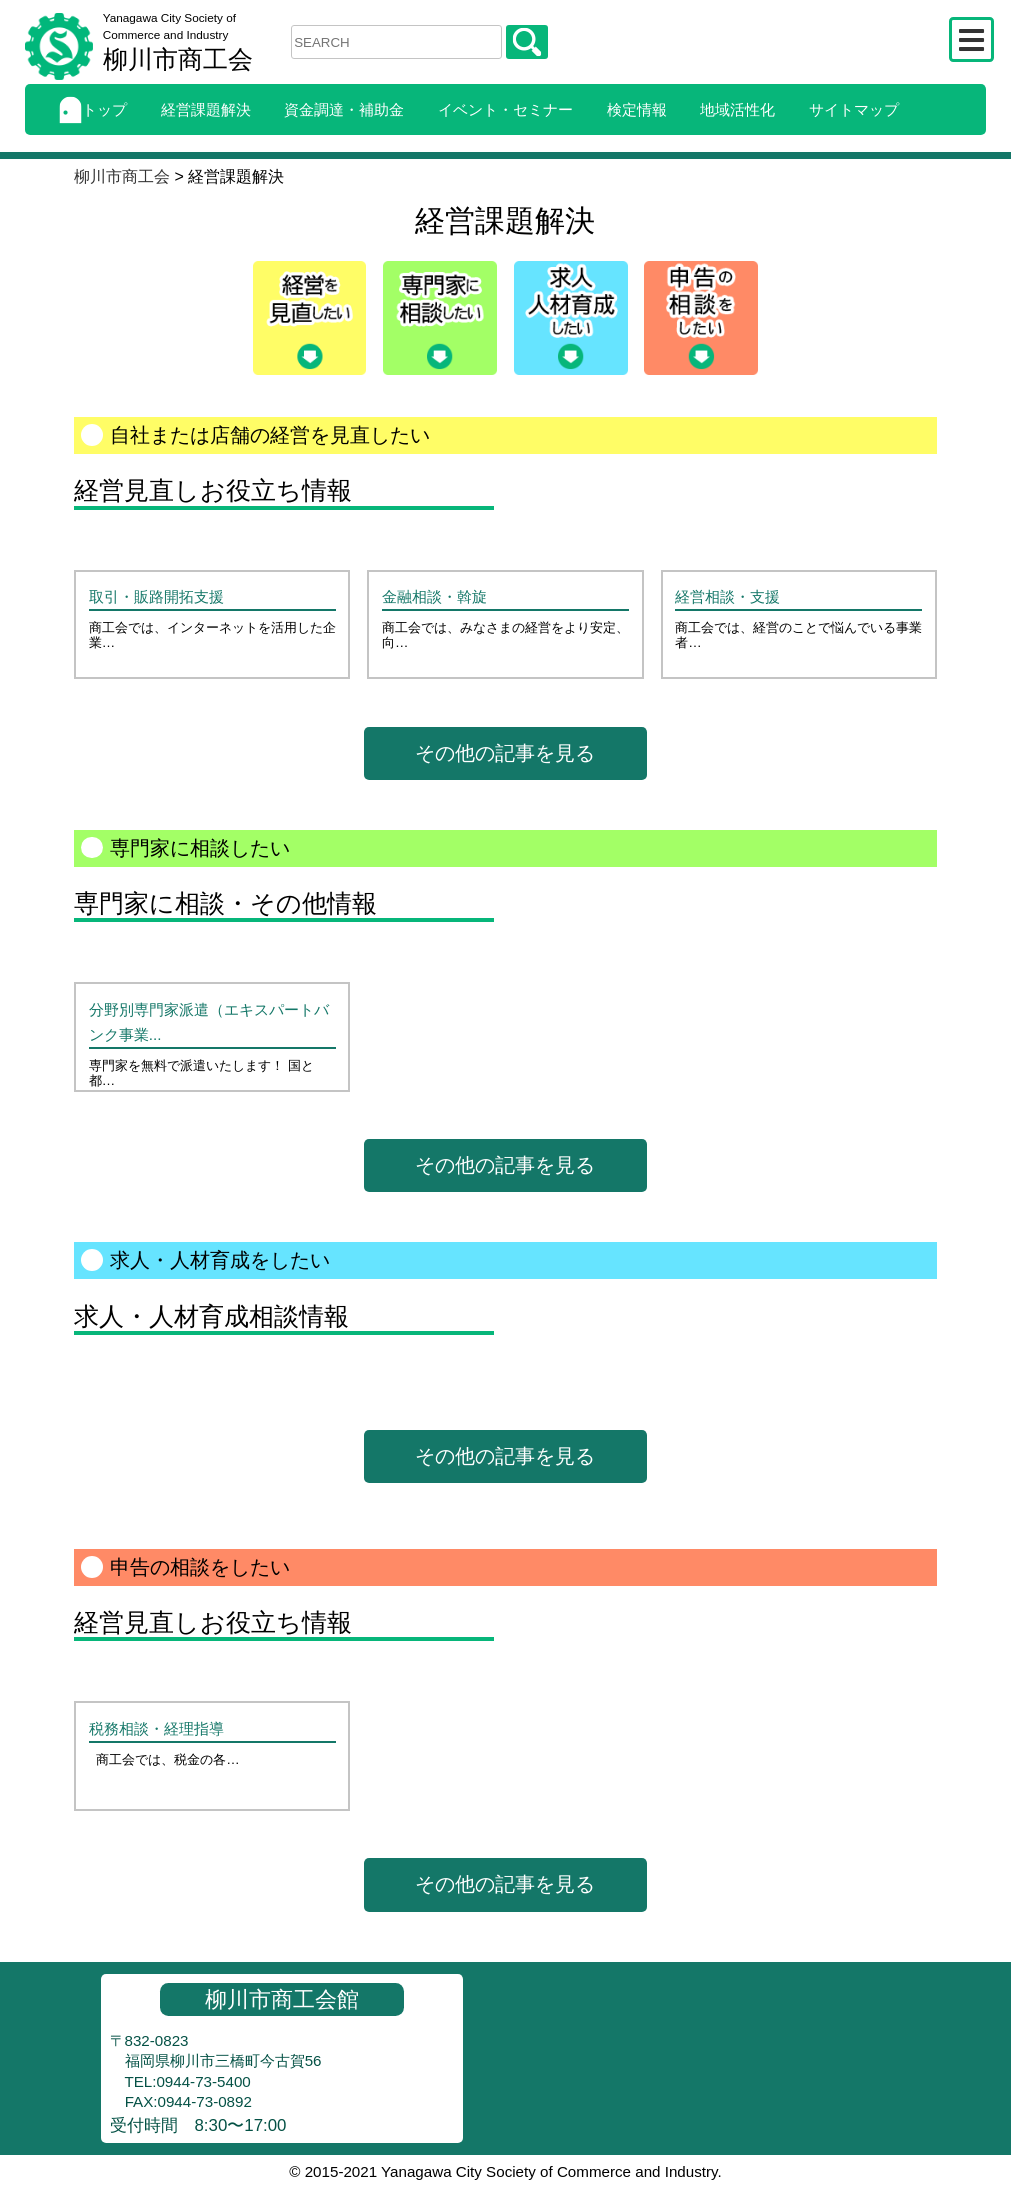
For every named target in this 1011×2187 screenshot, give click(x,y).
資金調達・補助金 (344, 109)
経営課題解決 (206, 109)
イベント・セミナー (505, 109)
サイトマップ (854, 109)
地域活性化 (737, 109)
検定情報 (637, 109)
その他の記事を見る (505, 753)
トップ (93, 110)
